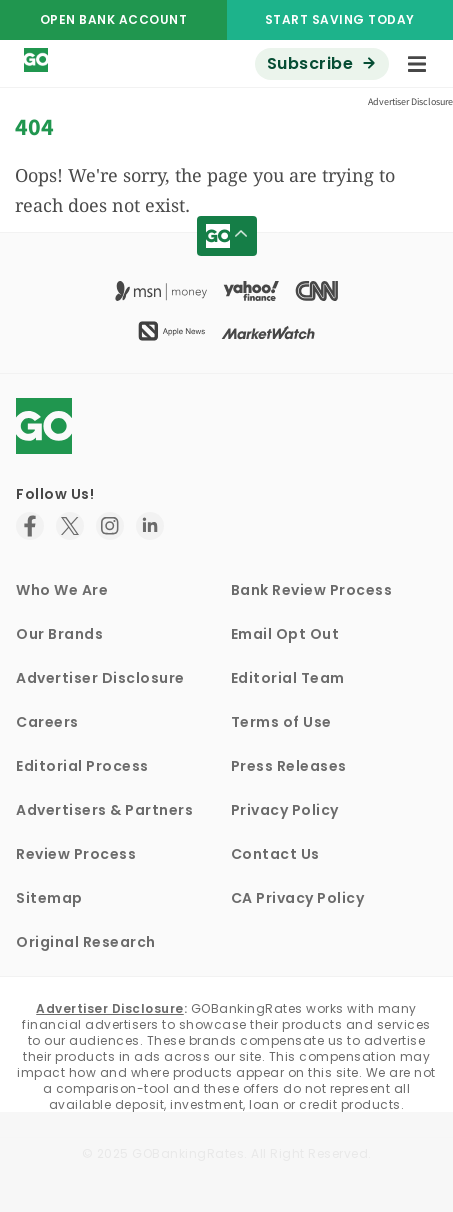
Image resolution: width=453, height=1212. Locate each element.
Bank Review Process (312, 590)
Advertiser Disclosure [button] (410, 101)
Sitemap (49, 898)
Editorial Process (82, 766)
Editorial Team (288, 678)
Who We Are (62, 590)
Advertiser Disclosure (100, 678)
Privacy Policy (285, 810)
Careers (47, 722)
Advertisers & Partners (104, 810)
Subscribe (310, 63)
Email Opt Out (285, 634)
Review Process (76, 854)
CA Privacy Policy (298, 898)
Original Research (86, 942)
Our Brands (59, 634)
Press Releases (289, 766)
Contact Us (275, 854)
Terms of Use (281, 722)
